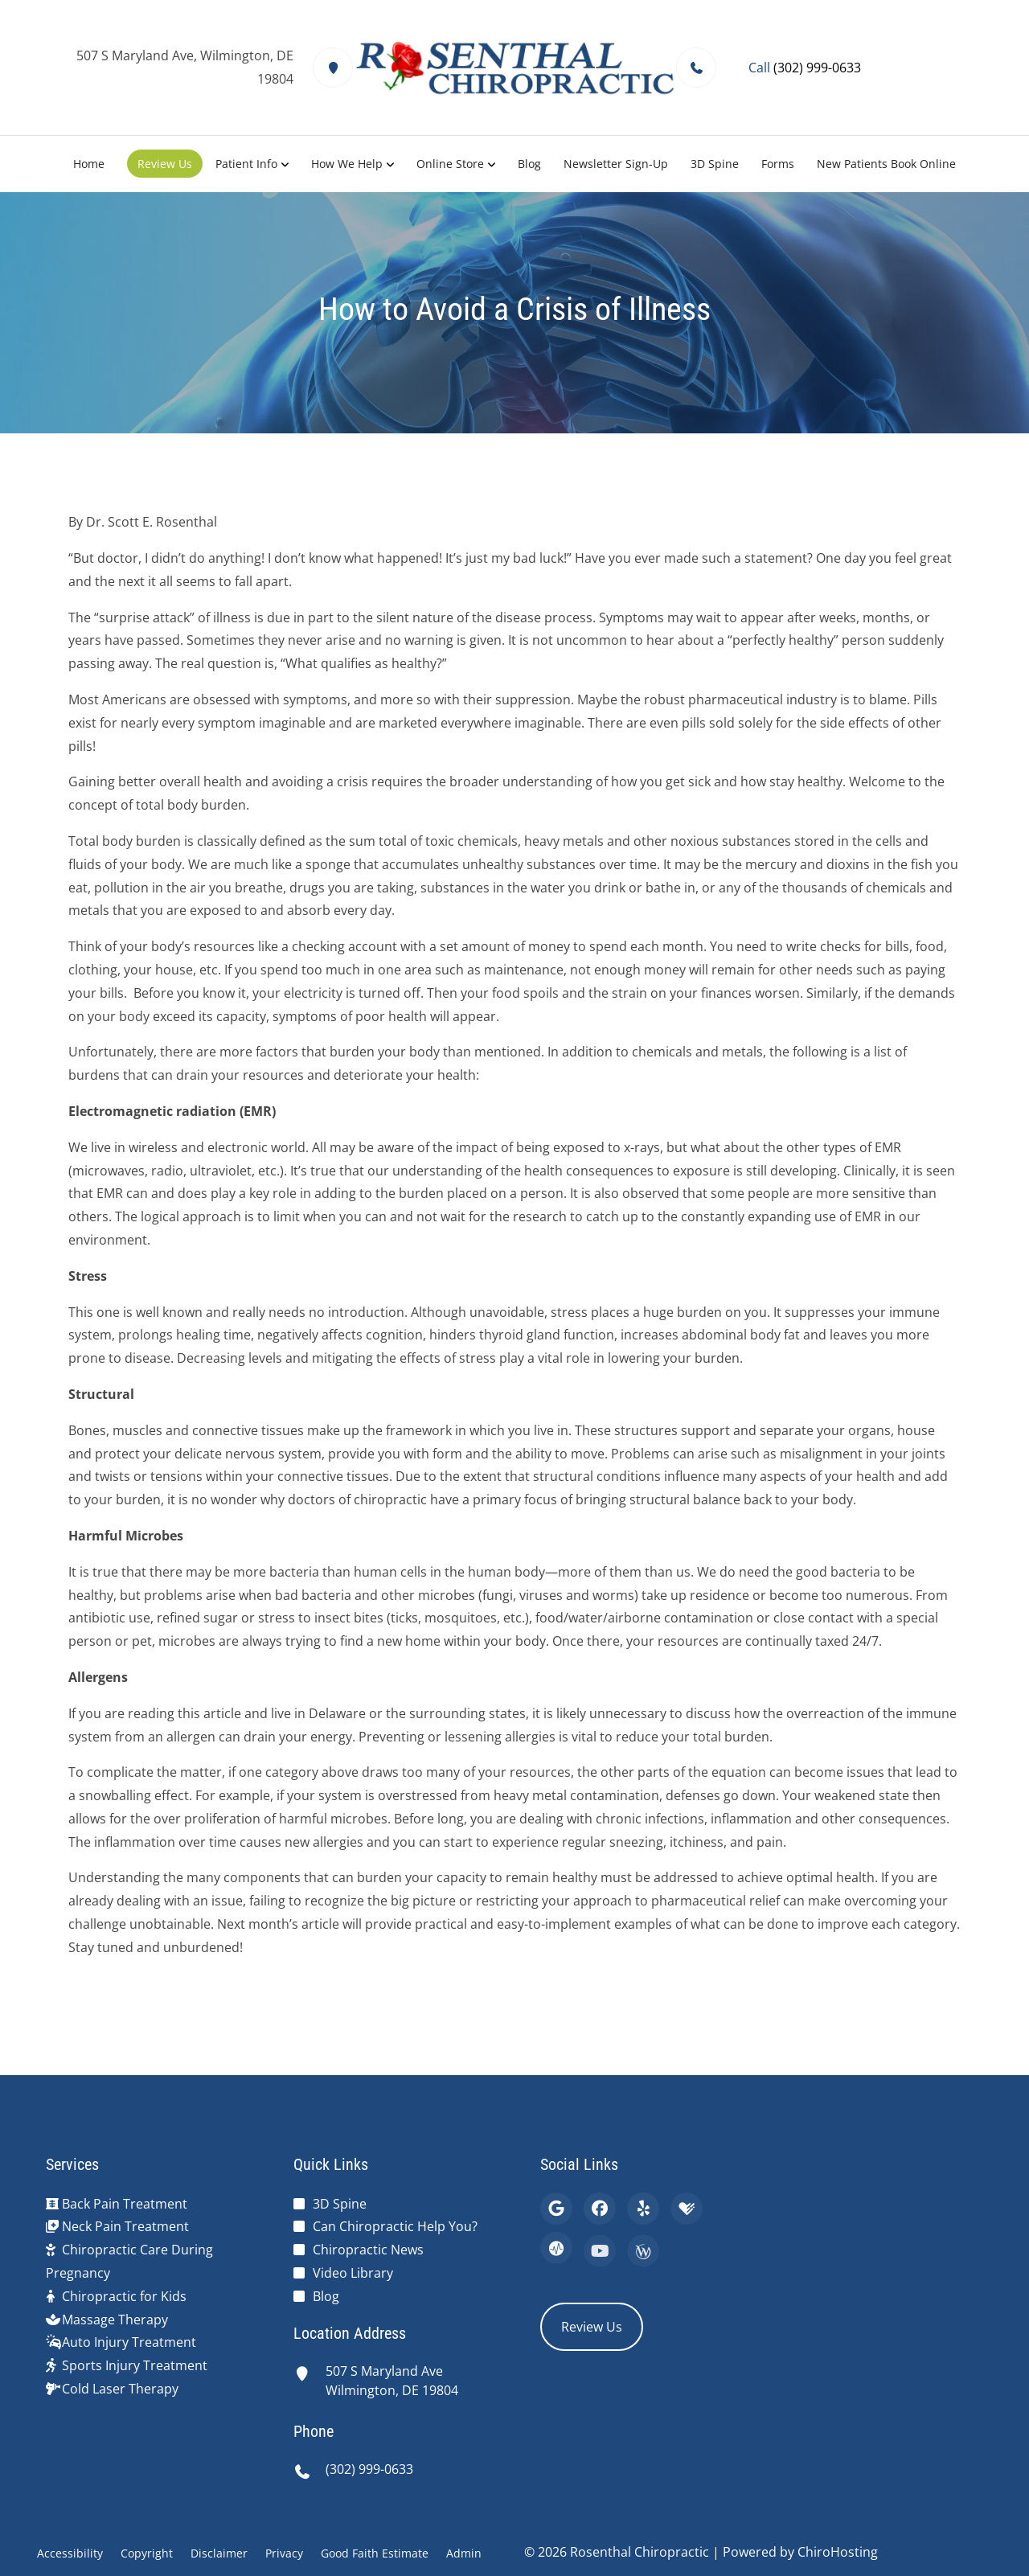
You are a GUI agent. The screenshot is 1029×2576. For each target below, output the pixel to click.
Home (89, 163)
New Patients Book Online (886, 163)
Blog (529, 163)
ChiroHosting (837, 2552)
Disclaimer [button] (219, 2553)
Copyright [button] (147, 2553)
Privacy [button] (284, 2553)
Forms (777, 163)
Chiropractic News (368, 2249)
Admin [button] (464, 2553)
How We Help (347, 163)
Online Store (450, 163)
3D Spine (715, 163)
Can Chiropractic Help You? (395, 2226)
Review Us (164, 163)
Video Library (353, 2273)
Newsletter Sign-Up (616, 163)
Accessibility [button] (70, 2553)
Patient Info (246, 163)
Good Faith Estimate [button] (374, 2553)
